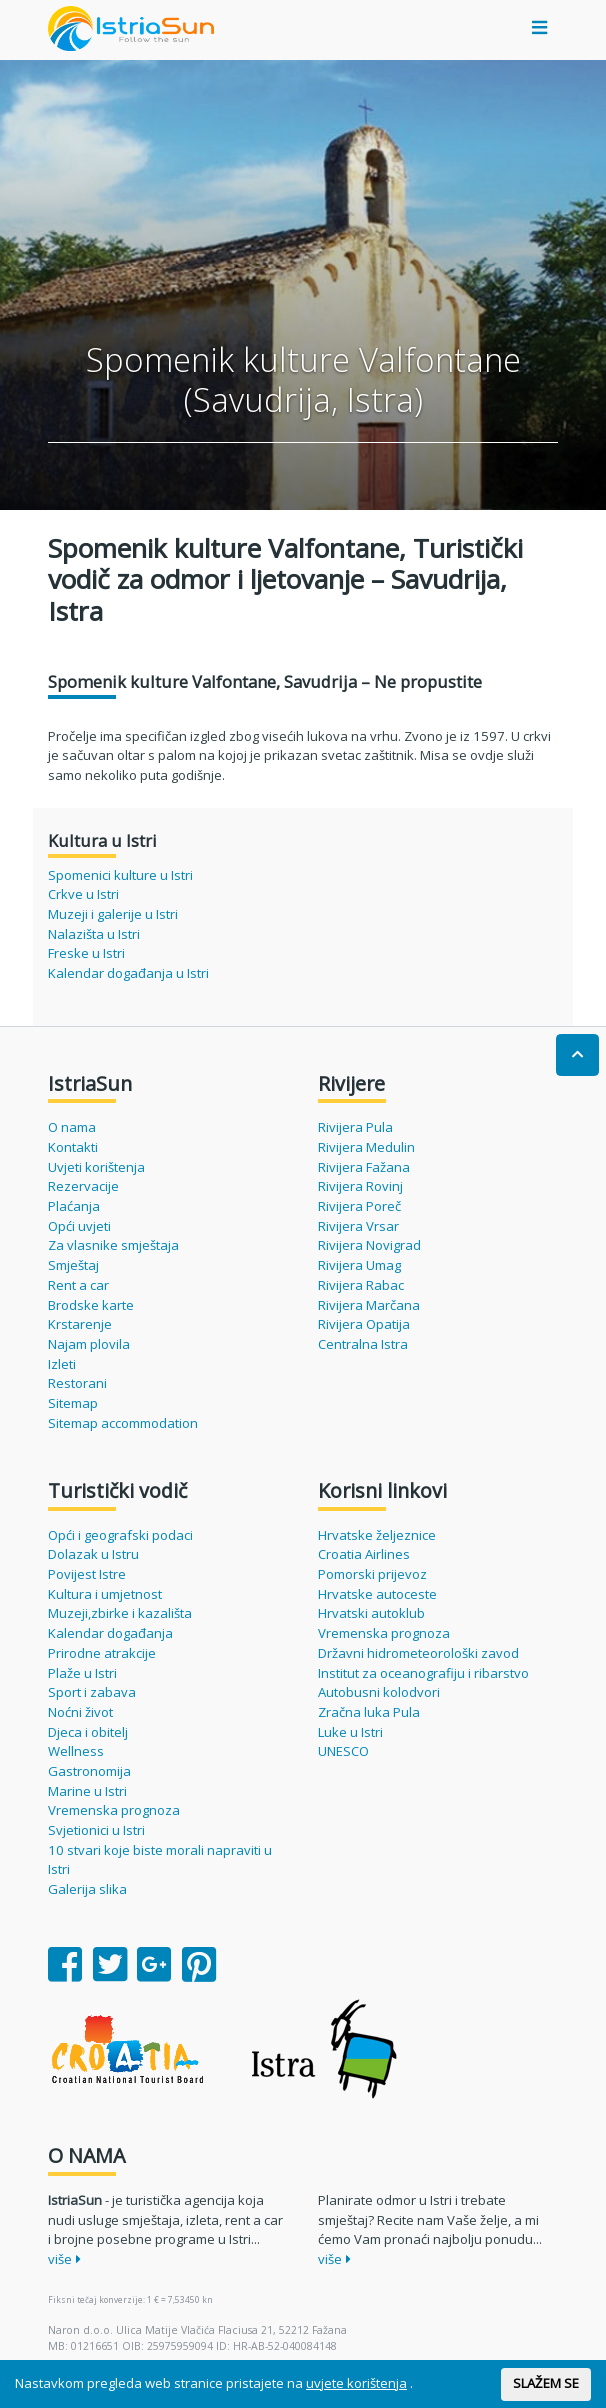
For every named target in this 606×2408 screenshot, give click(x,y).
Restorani (77, 1383)
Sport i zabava (92, 1692)
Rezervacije (83, 1186)
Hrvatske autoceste (377, 1594)
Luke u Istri (350, 1732)
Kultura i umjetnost (105, 1594)
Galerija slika (87, 1889)
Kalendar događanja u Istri (128, 973)
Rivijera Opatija (364, 1324)
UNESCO (343, 1751)
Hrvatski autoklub (371, 1613)
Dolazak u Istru (93, 1554)
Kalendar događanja (110, 1633)
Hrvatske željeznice (377, 1535)
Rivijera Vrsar (358, 1226)
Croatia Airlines (364, 1554)
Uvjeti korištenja (96, 1167)
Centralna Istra (363, 1344)
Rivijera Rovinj (360, 1186)
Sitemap (73, 1403)
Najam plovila (89, 1344)
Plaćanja (74, 1206)
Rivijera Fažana (364, 1167)
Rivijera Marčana (369, 1305)
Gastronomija (89, 1771)
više (64, 2259)
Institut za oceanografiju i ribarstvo (423, 1673)
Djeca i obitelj (88, 1732)
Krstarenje (80, 1324)
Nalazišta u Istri (94, 934)
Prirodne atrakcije (102, 1653)
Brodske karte (91, 1305)
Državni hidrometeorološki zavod (418, 1653)
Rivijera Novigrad (369, 1245)
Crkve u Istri (83, 894)
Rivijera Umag (359, 1265)
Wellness (76, 1751)
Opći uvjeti (79, 1226)
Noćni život (80, 1712)
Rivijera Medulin (366, 1147)
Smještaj (73, 1265)
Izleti (62, 1364)
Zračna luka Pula (369, 1712)
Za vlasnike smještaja (113, 1245)
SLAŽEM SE (546, 2383)
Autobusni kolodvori (379, 1692)
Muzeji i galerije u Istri (113, 914)
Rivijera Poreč (359, 1206)
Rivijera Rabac (361, 1285)
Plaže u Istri (82, 1673)
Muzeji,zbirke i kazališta (120, 1613)
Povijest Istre (87, 1574)
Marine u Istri (87, 1791)
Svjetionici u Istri (96, 1830)
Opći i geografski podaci (120, 1535)
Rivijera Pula (355, 1127)
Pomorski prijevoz (372, 1574)
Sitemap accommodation (123, 1423)
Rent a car (78, 1285)
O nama (72, 1127)
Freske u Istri (86, 953)
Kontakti (73, 1147)
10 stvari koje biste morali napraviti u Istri (160, 1860)
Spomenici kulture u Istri (120, 875)
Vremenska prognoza (114, 1810)
